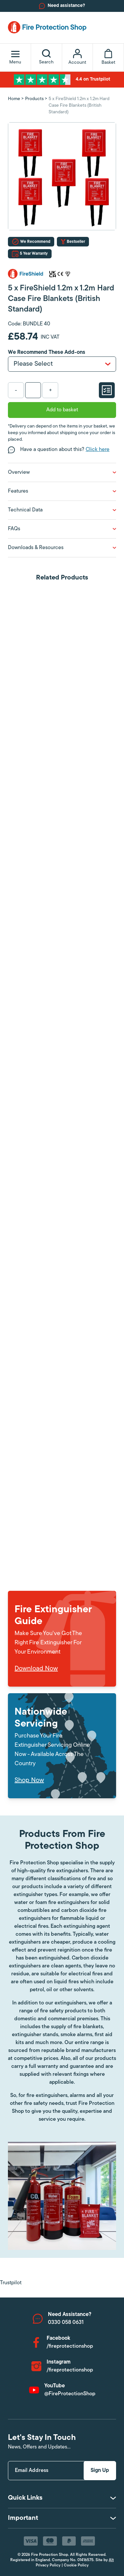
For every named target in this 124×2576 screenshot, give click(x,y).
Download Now (36, 1668)
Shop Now (29, 1780)
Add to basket (62, 410)
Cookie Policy (76, 2565)
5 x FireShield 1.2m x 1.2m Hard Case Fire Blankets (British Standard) (79, 105)
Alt (111, 2560)
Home (14, 98)
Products (34, 98)
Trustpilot (10, 2283)
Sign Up (100, 2470)
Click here (97, 449)
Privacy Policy (48, 2565)
